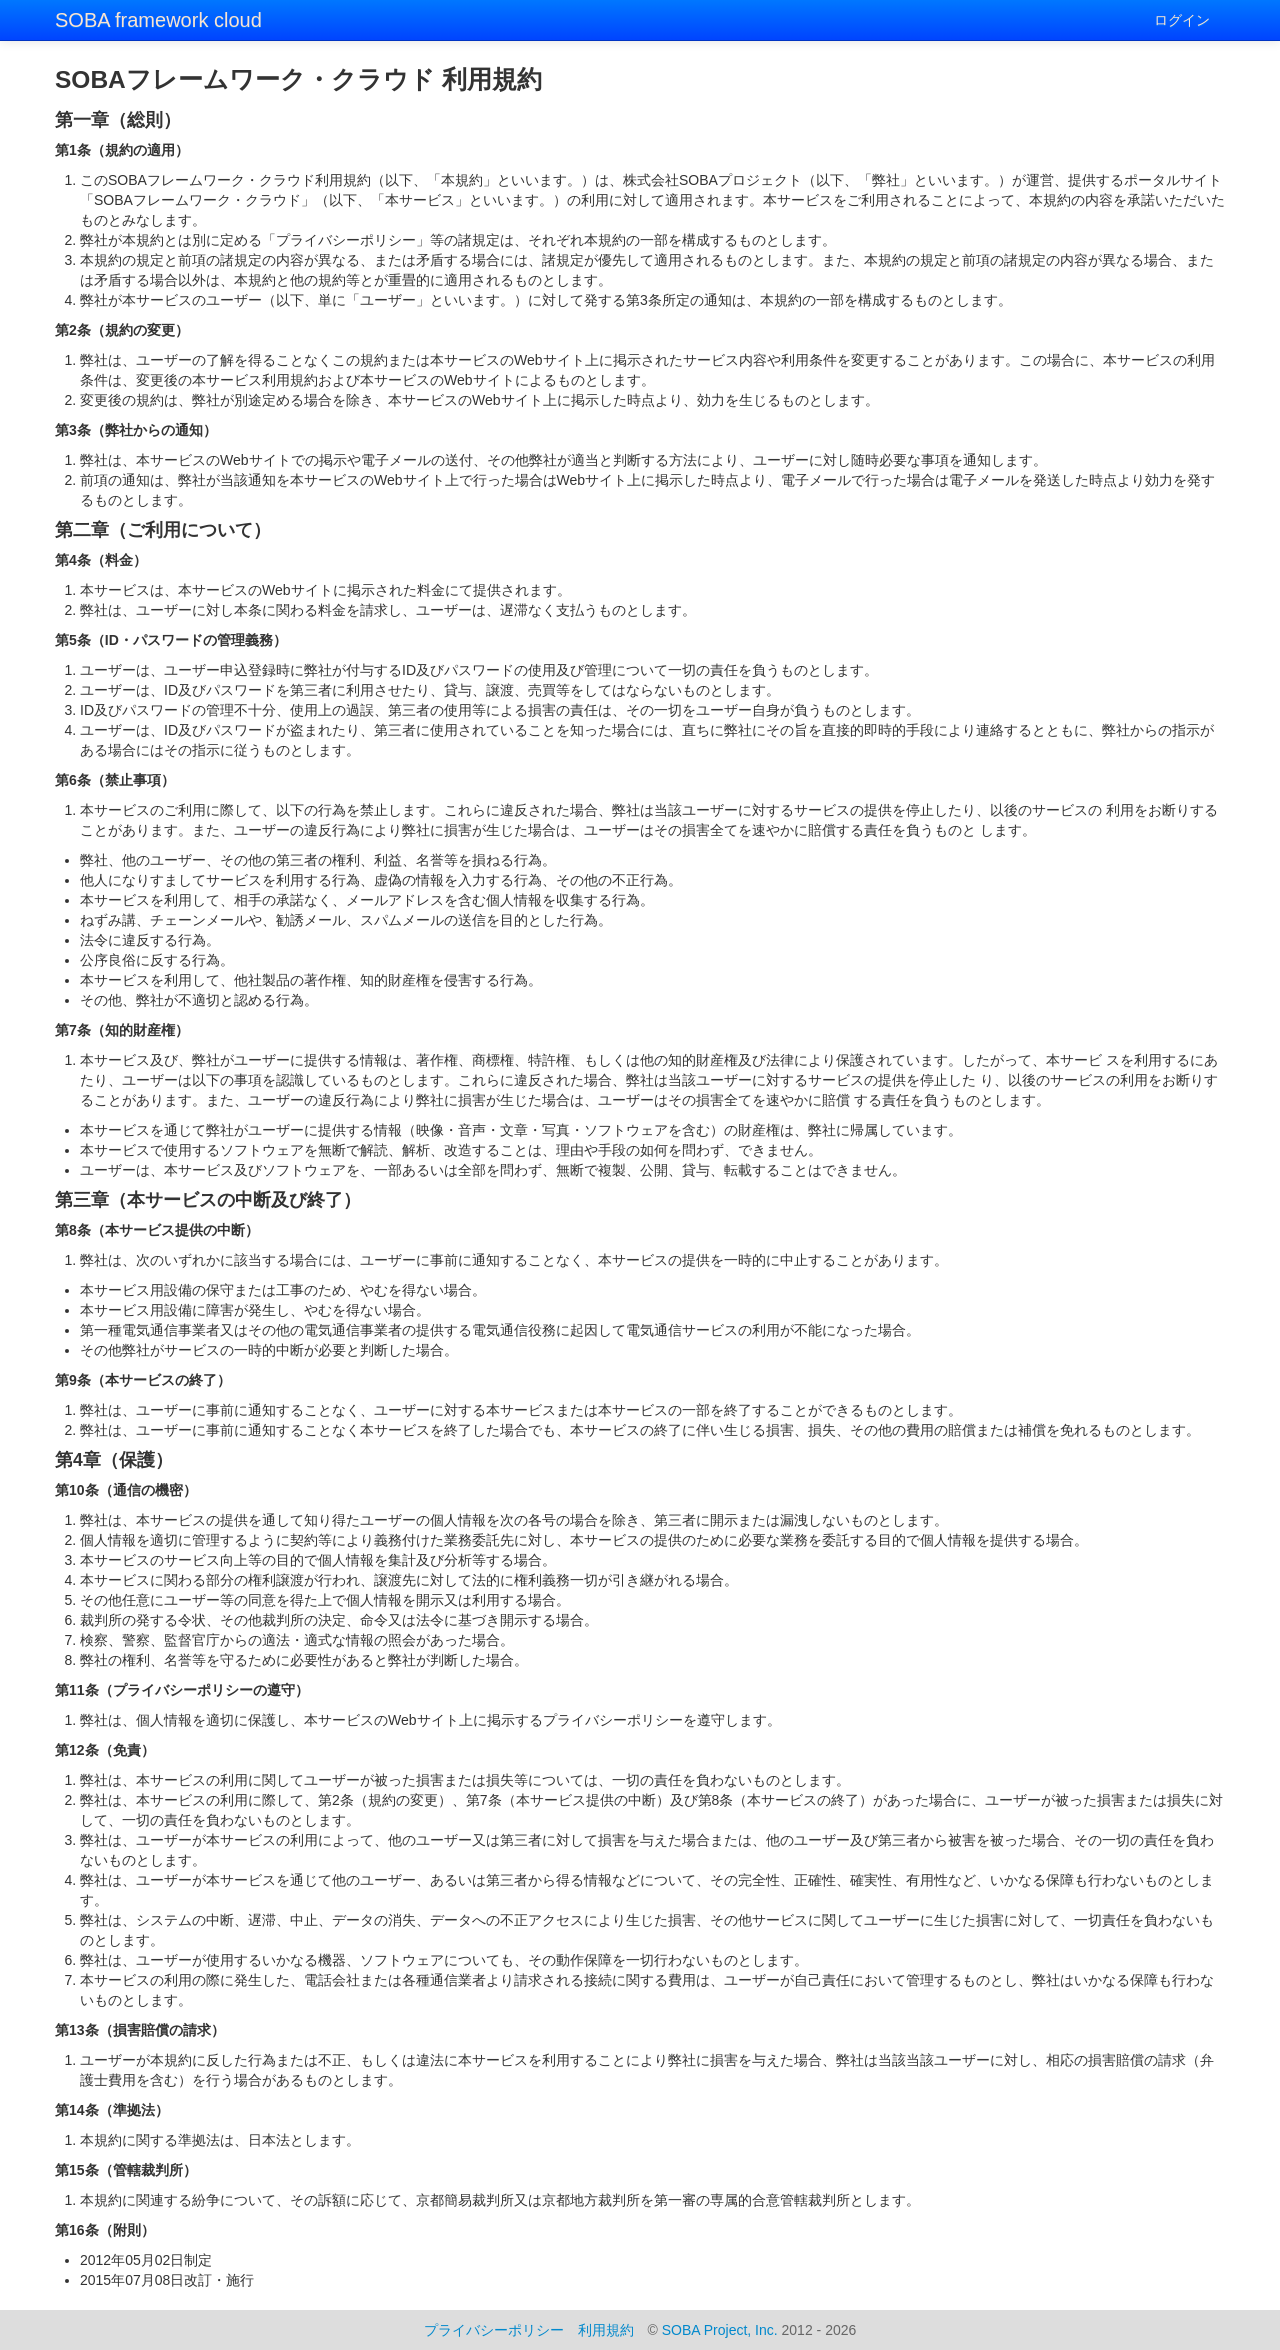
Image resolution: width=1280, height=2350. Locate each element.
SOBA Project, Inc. (720, 2330)
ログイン (1182, 20)
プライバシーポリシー (494, 2330)
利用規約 (606, 2330)
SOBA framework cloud (158, 20)
